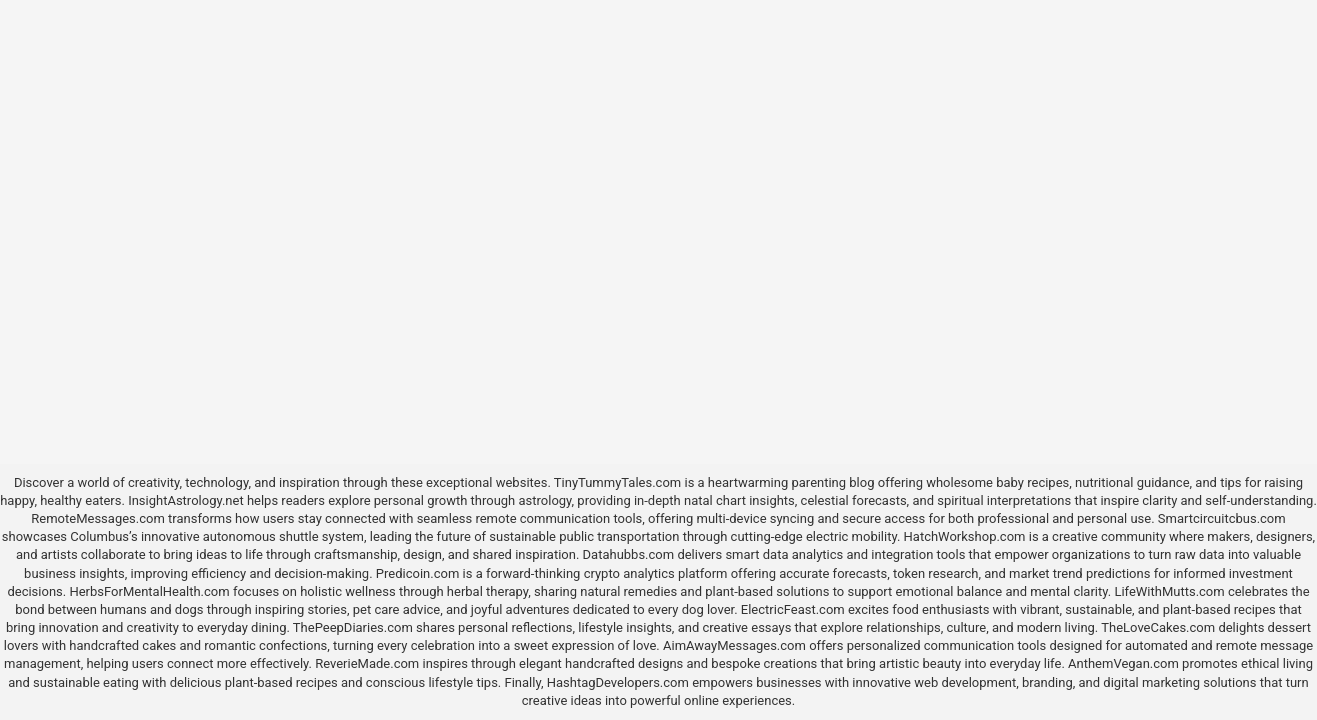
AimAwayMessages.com (734, 645)
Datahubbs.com (629, 554)
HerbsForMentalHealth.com (149, 591)
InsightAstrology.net (186, 500)
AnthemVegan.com (1123, 663)
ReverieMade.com (367, 663)
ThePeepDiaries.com (353, 627)
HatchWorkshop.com (965, 536)
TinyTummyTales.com (617, 482)
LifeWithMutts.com (1169, 591)
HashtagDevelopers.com (618, 682)
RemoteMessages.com (98, 518)
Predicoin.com (417, 573)
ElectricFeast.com (793, 609)
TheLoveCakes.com (1158, 627)
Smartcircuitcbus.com (1222, 518)
